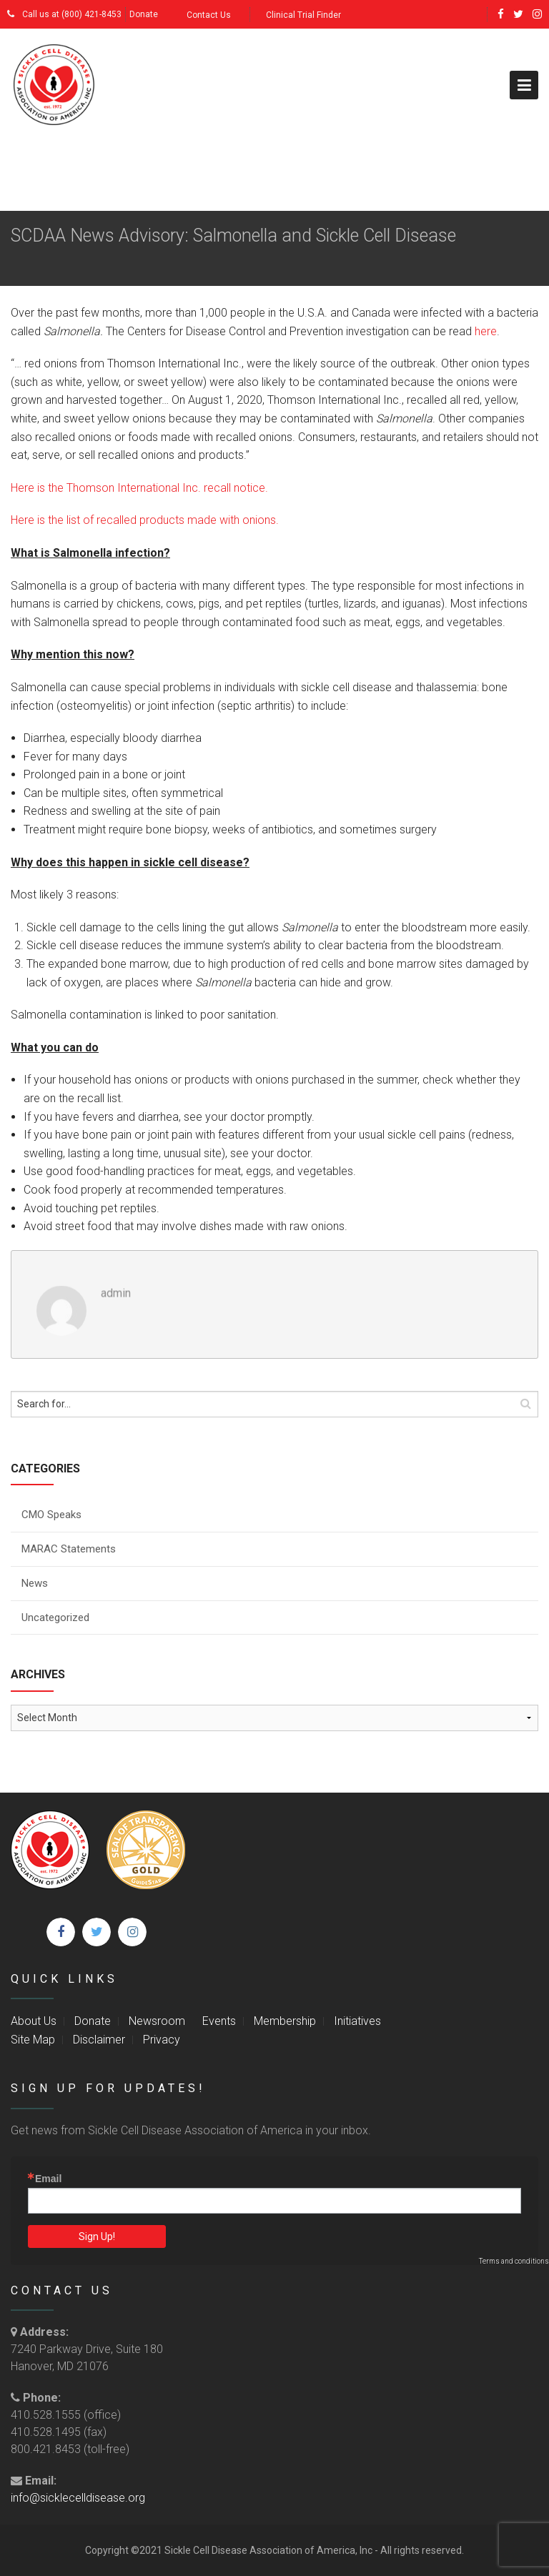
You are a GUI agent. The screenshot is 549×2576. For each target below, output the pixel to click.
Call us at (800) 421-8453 (64, 14)
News (34, 1583)
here (486, 331)
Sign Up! (97, 2236)
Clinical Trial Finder (303, 15)
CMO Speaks (51, 1514)
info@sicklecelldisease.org (78, 2498)
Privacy (161, 2039)
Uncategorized (55, 1617)
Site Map (33, 2039)
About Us (33, 2021)
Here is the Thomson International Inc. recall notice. (139, 488)
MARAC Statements (68, 1548)
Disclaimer (99, 2039)
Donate (143, 14)
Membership (285, 2021)
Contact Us (209, 15)
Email (48, 2179)
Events (219, 2021)
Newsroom (157, 2021)
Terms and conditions (514, 2261)
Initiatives (357, 2021)
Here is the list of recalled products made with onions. (145, 520)
